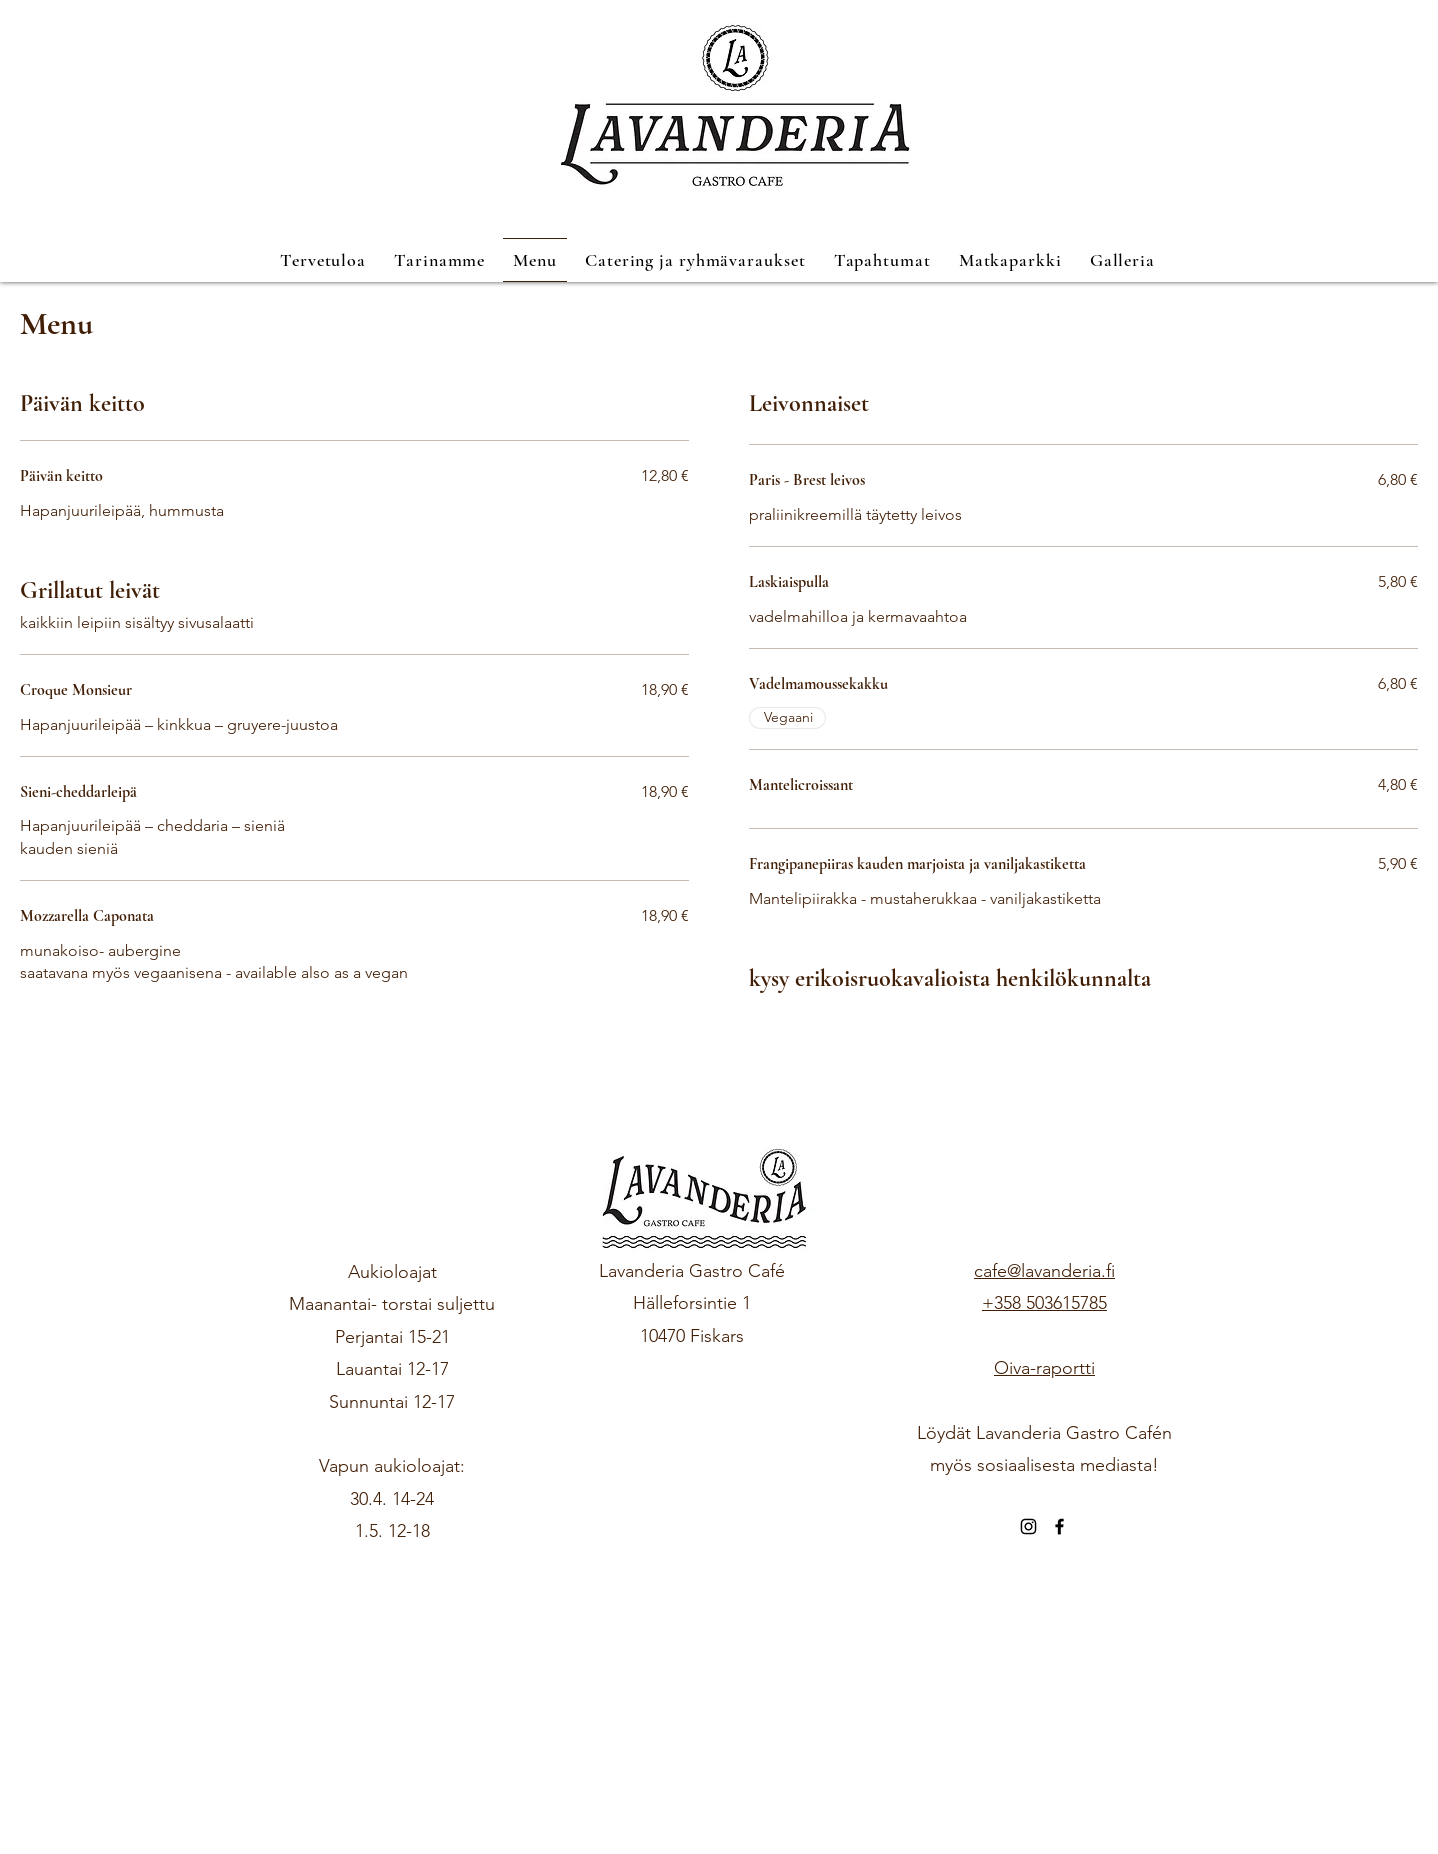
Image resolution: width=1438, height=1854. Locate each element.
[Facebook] (1059, 1526)
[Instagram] (1028, 1526)
